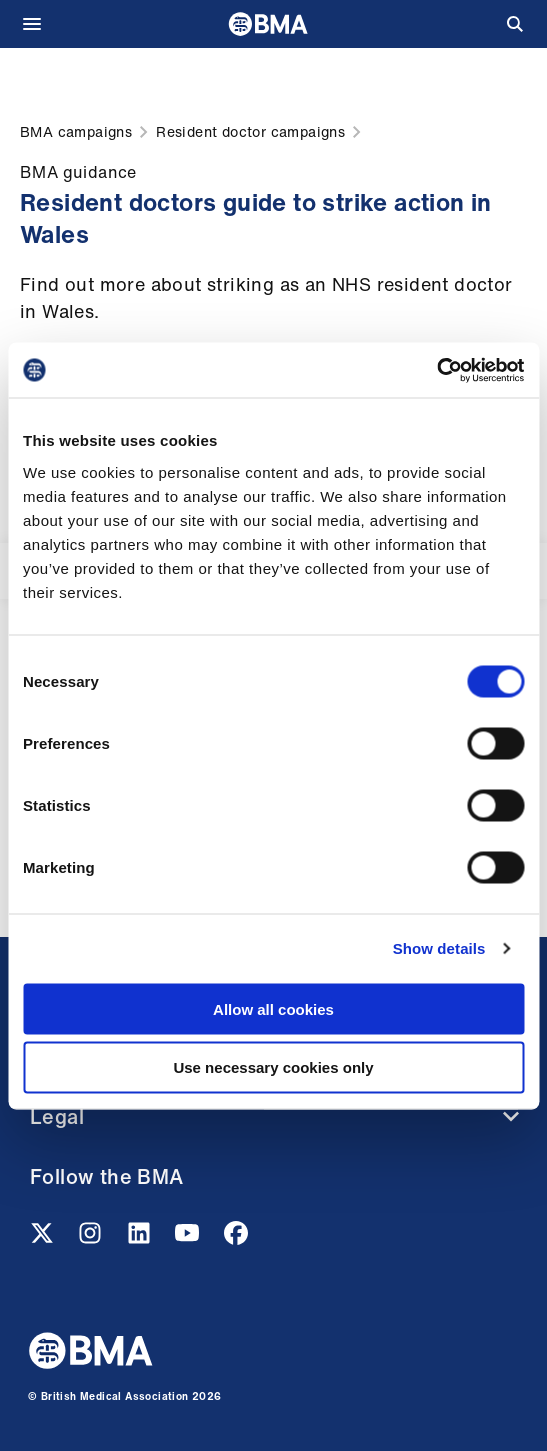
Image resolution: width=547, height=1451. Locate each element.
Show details (439, 948)
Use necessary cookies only (273, 1067)
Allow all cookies (273, 1008)
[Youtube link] (189, 1239)
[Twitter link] (44, 1239)
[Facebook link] (236, 1239)
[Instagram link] (92, 1239)
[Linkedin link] (141, 1239)
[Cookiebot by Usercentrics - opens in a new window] (436, 370)
